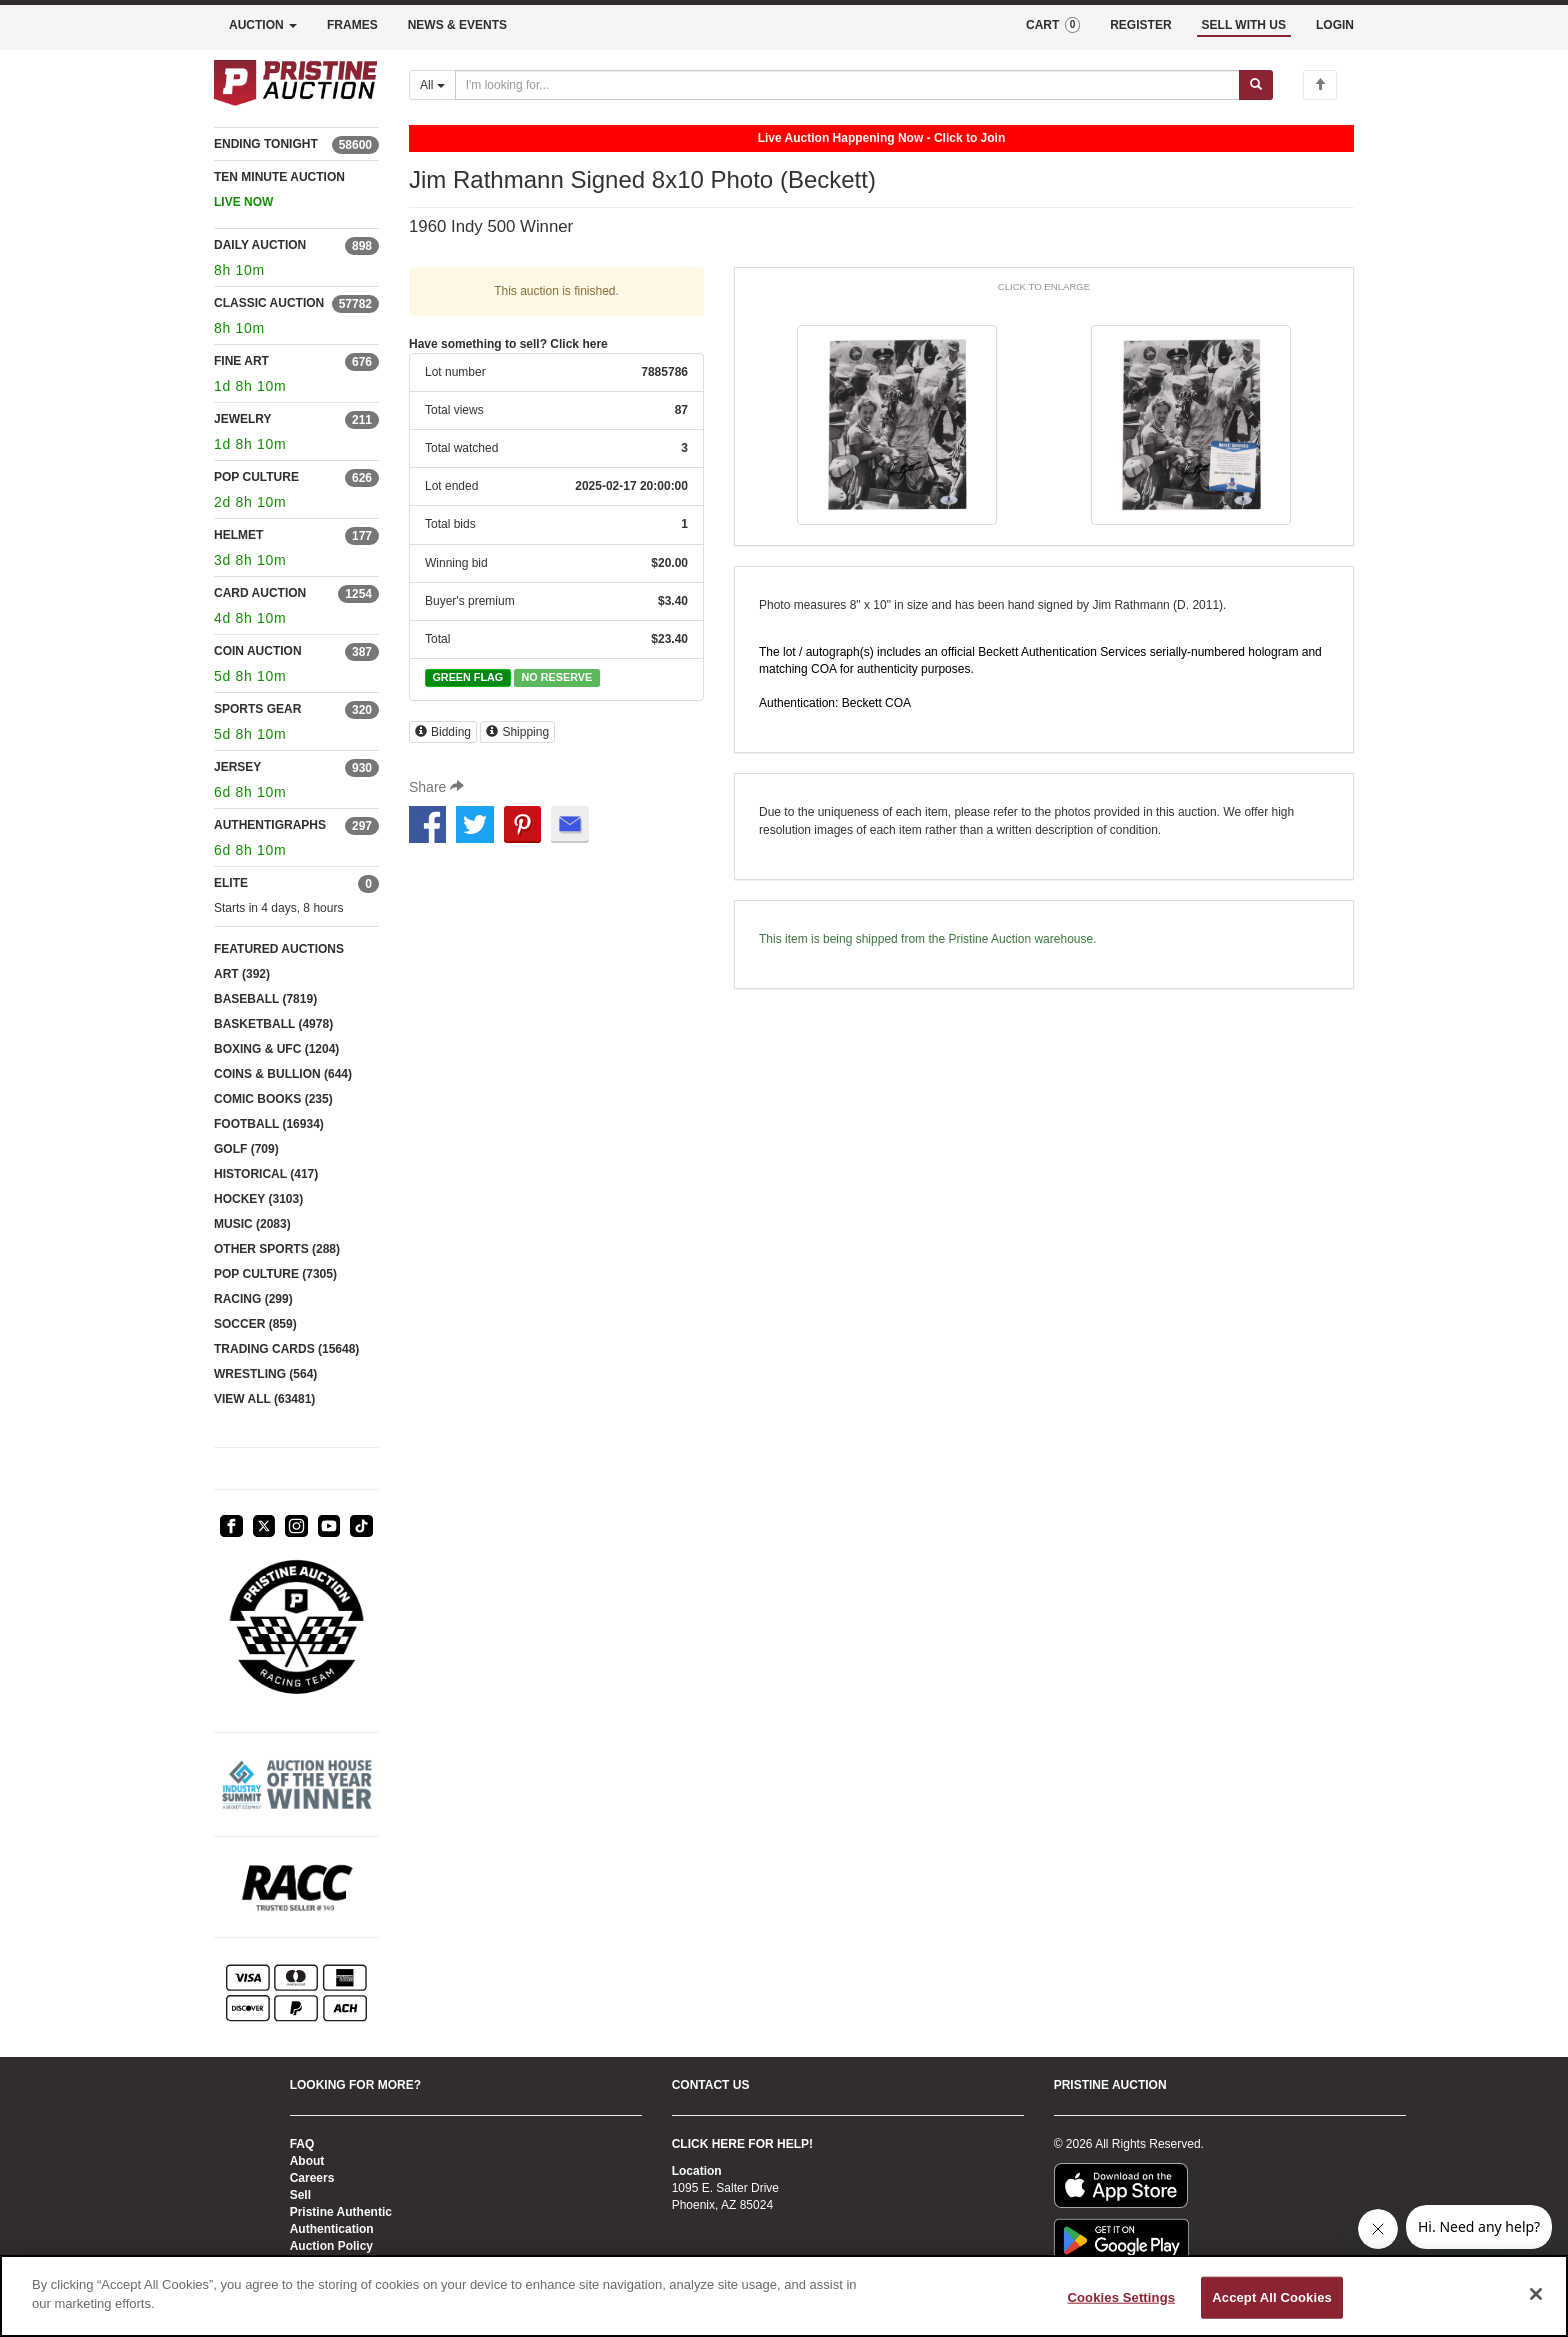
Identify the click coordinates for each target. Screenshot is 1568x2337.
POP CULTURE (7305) (275, 1274)
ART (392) (242, 974)
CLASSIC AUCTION (269, 303)
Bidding (443, 732)
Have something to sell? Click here (508, 344)
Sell (300, 2195)
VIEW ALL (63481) (264, 1399)
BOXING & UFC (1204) (276, 1049)
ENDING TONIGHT (266, 144)
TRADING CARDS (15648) (286, 1349)
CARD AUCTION (260, 593)
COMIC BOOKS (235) (273, 1099)
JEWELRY (243, 419)
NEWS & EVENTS (457, 25)
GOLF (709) (246, 1149)
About (307, 2161)
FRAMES (352, 25)
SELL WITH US (1244, 25)
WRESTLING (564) (265, 1374)
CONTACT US (711, 2085)
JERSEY (237, 767)
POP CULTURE (256, 477)
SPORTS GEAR (257, 709)
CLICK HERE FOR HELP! (742, 2144)
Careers (312, 2178)
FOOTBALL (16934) (269, 1124)
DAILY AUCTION (260, 245)
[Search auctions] (847, 85)
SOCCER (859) (255, 1324)
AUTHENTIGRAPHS (270, 825)
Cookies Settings (1122, 2297)
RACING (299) (253, 1299)
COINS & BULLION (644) (283, 1074)
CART (1053, 25)
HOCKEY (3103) (258, 1199)
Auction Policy (331, 2246)
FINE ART (241, 361)
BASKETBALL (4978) (273, 1024)
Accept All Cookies (1272, 2297)
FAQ (302, 2144)
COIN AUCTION (258, 651)
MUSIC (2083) (252, 1224)
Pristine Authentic (341, 2212)
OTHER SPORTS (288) (277, 1249)
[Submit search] (1256, 85)
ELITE (231, 883)
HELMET (238, 535)
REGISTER (1140, 25)
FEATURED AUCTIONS (279, 949)
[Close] (1536, 2294)
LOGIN (1335, 25)
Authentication (332, 2229)
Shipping (517, 732)
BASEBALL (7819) (265, 999)
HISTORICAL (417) (266, 1174)
